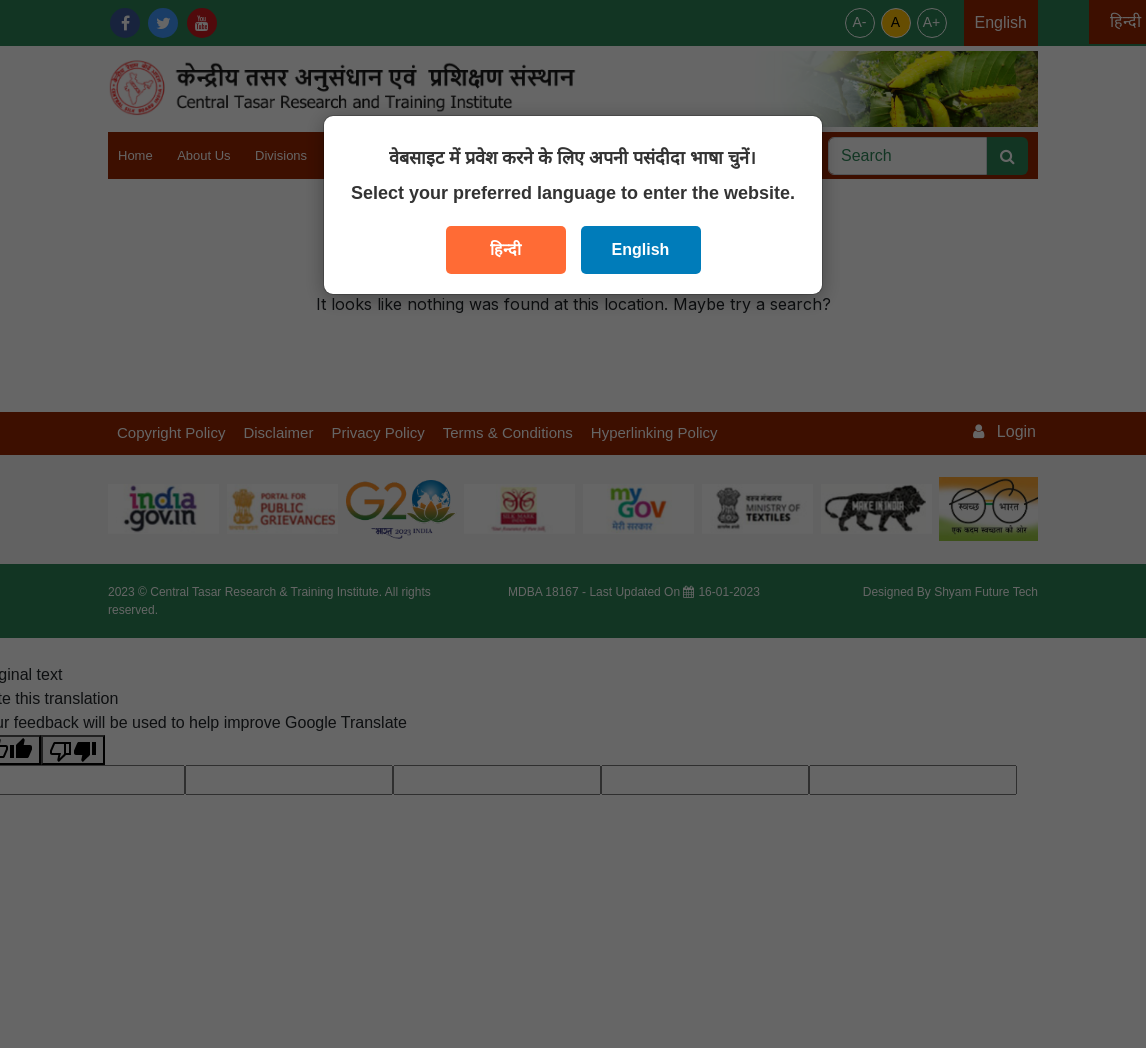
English (641, 249)
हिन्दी (505, 249)
